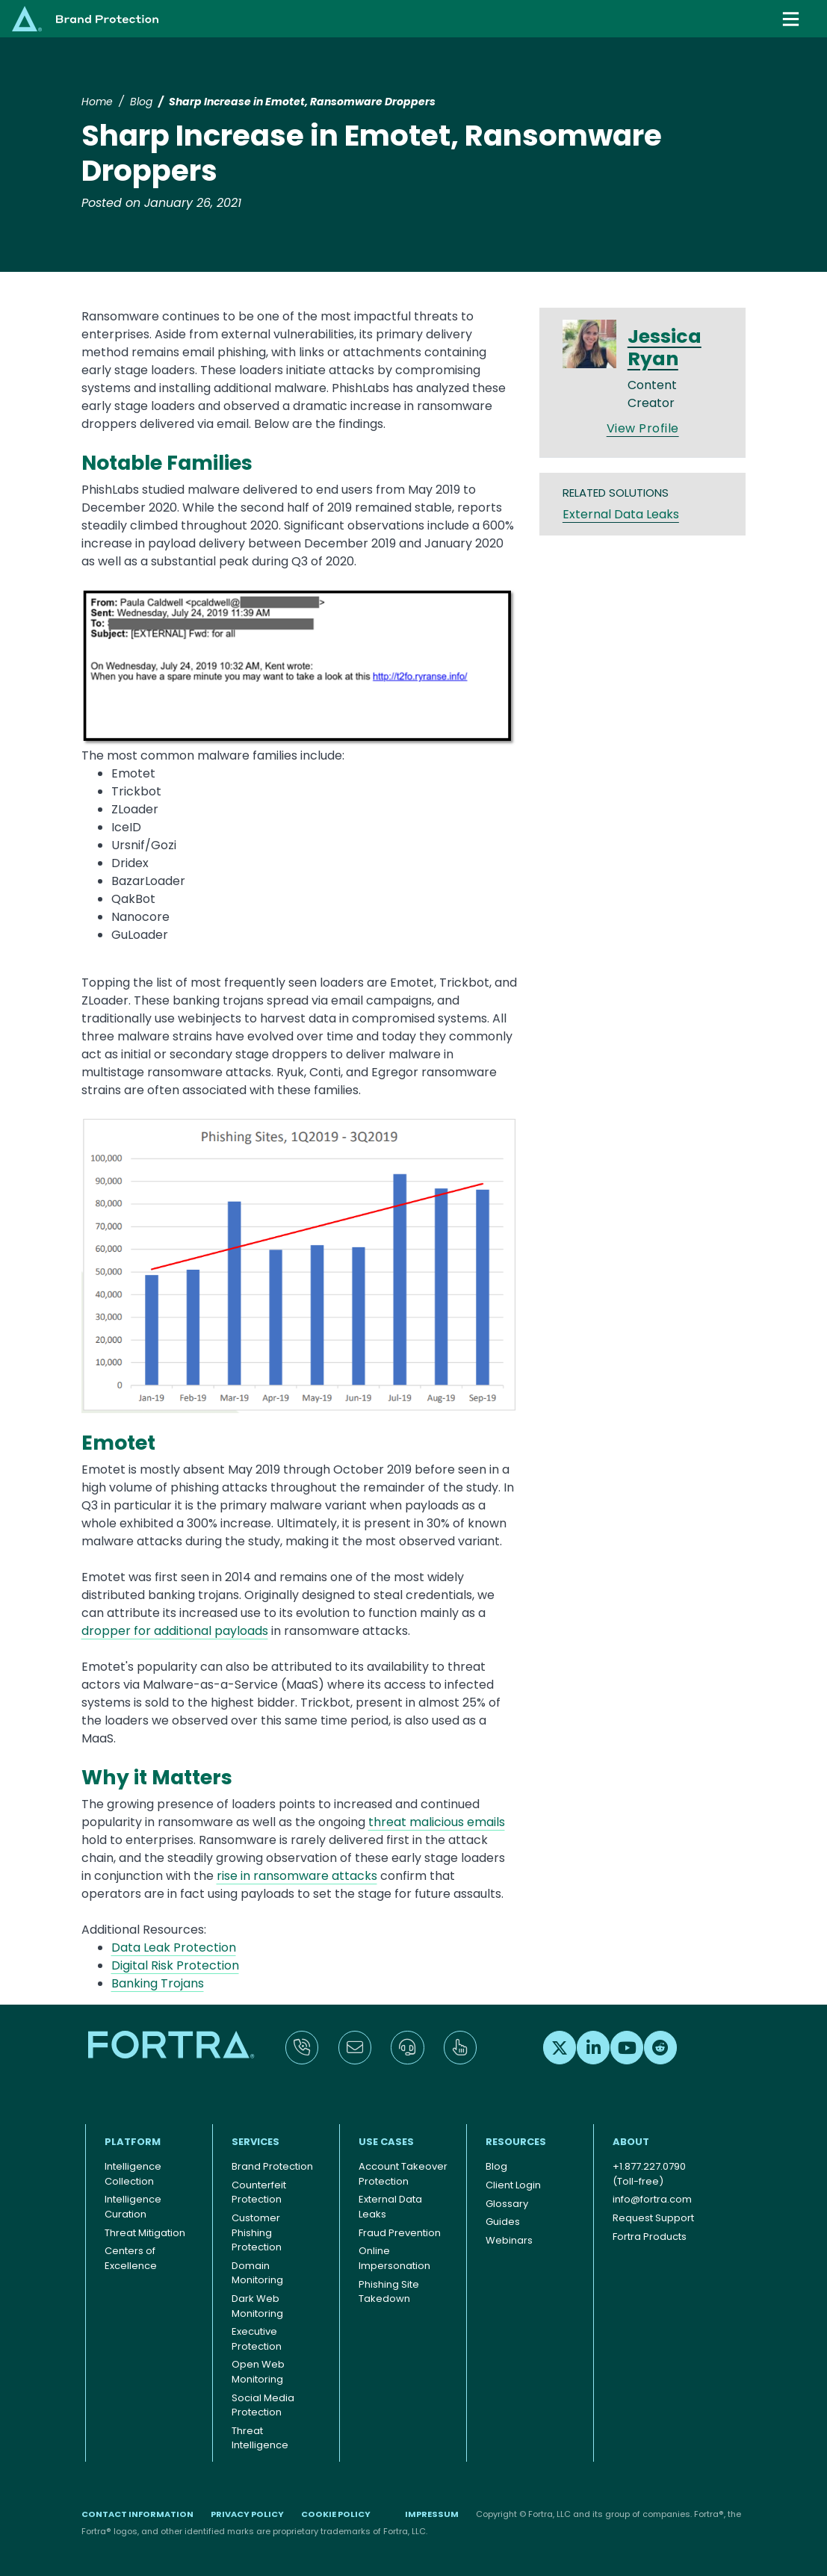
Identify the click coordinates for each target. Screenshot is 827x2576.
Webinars (509, 2240)
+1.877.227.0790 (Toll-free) (649, 2173)
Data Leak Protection (173, 1947)
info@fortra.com (652, 2199)
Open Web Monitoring (258, 2371)
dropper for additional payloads (174, 1630)
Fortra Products (650, 2236)
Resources (516, 2142)
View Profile (643, 428)
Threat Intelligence (260, 2438)
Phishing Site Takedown (389, 2291)
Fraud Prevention (400, 2233)
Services (255, 2142)
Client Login (513, 2185)
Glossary (507, 2204)
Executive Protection (257, 2338)
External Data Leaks (621, 514)
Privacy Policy (247, 2514)
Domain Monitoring (257, 2273)
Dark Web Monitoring (257, 2306)
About (631, 2142)
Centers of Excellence (131, 2258)
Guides (503, 2222)
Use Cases (386, 2142)
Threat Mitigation (145, 2233)
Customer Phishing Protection (257, 2232)
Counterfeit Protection (259, 2192)
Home (97, 101)
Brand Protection (272, 2166)
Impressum (432, 2514)
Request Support (653, 2218)
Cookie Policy (336, 2514)
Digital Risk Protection (175, 1965)
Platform (133, 2142)
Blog (141, 101)
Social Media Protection (263, 2405)
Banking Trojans (157, 1983)
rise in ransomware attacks (297, 1875)
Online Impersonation (394, 2258)
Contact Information (137, 2514)
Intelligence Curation (133, 2206)
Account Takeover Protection (403, 2173)
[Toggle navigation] (792, 19)
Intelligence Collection (133, 2173)
